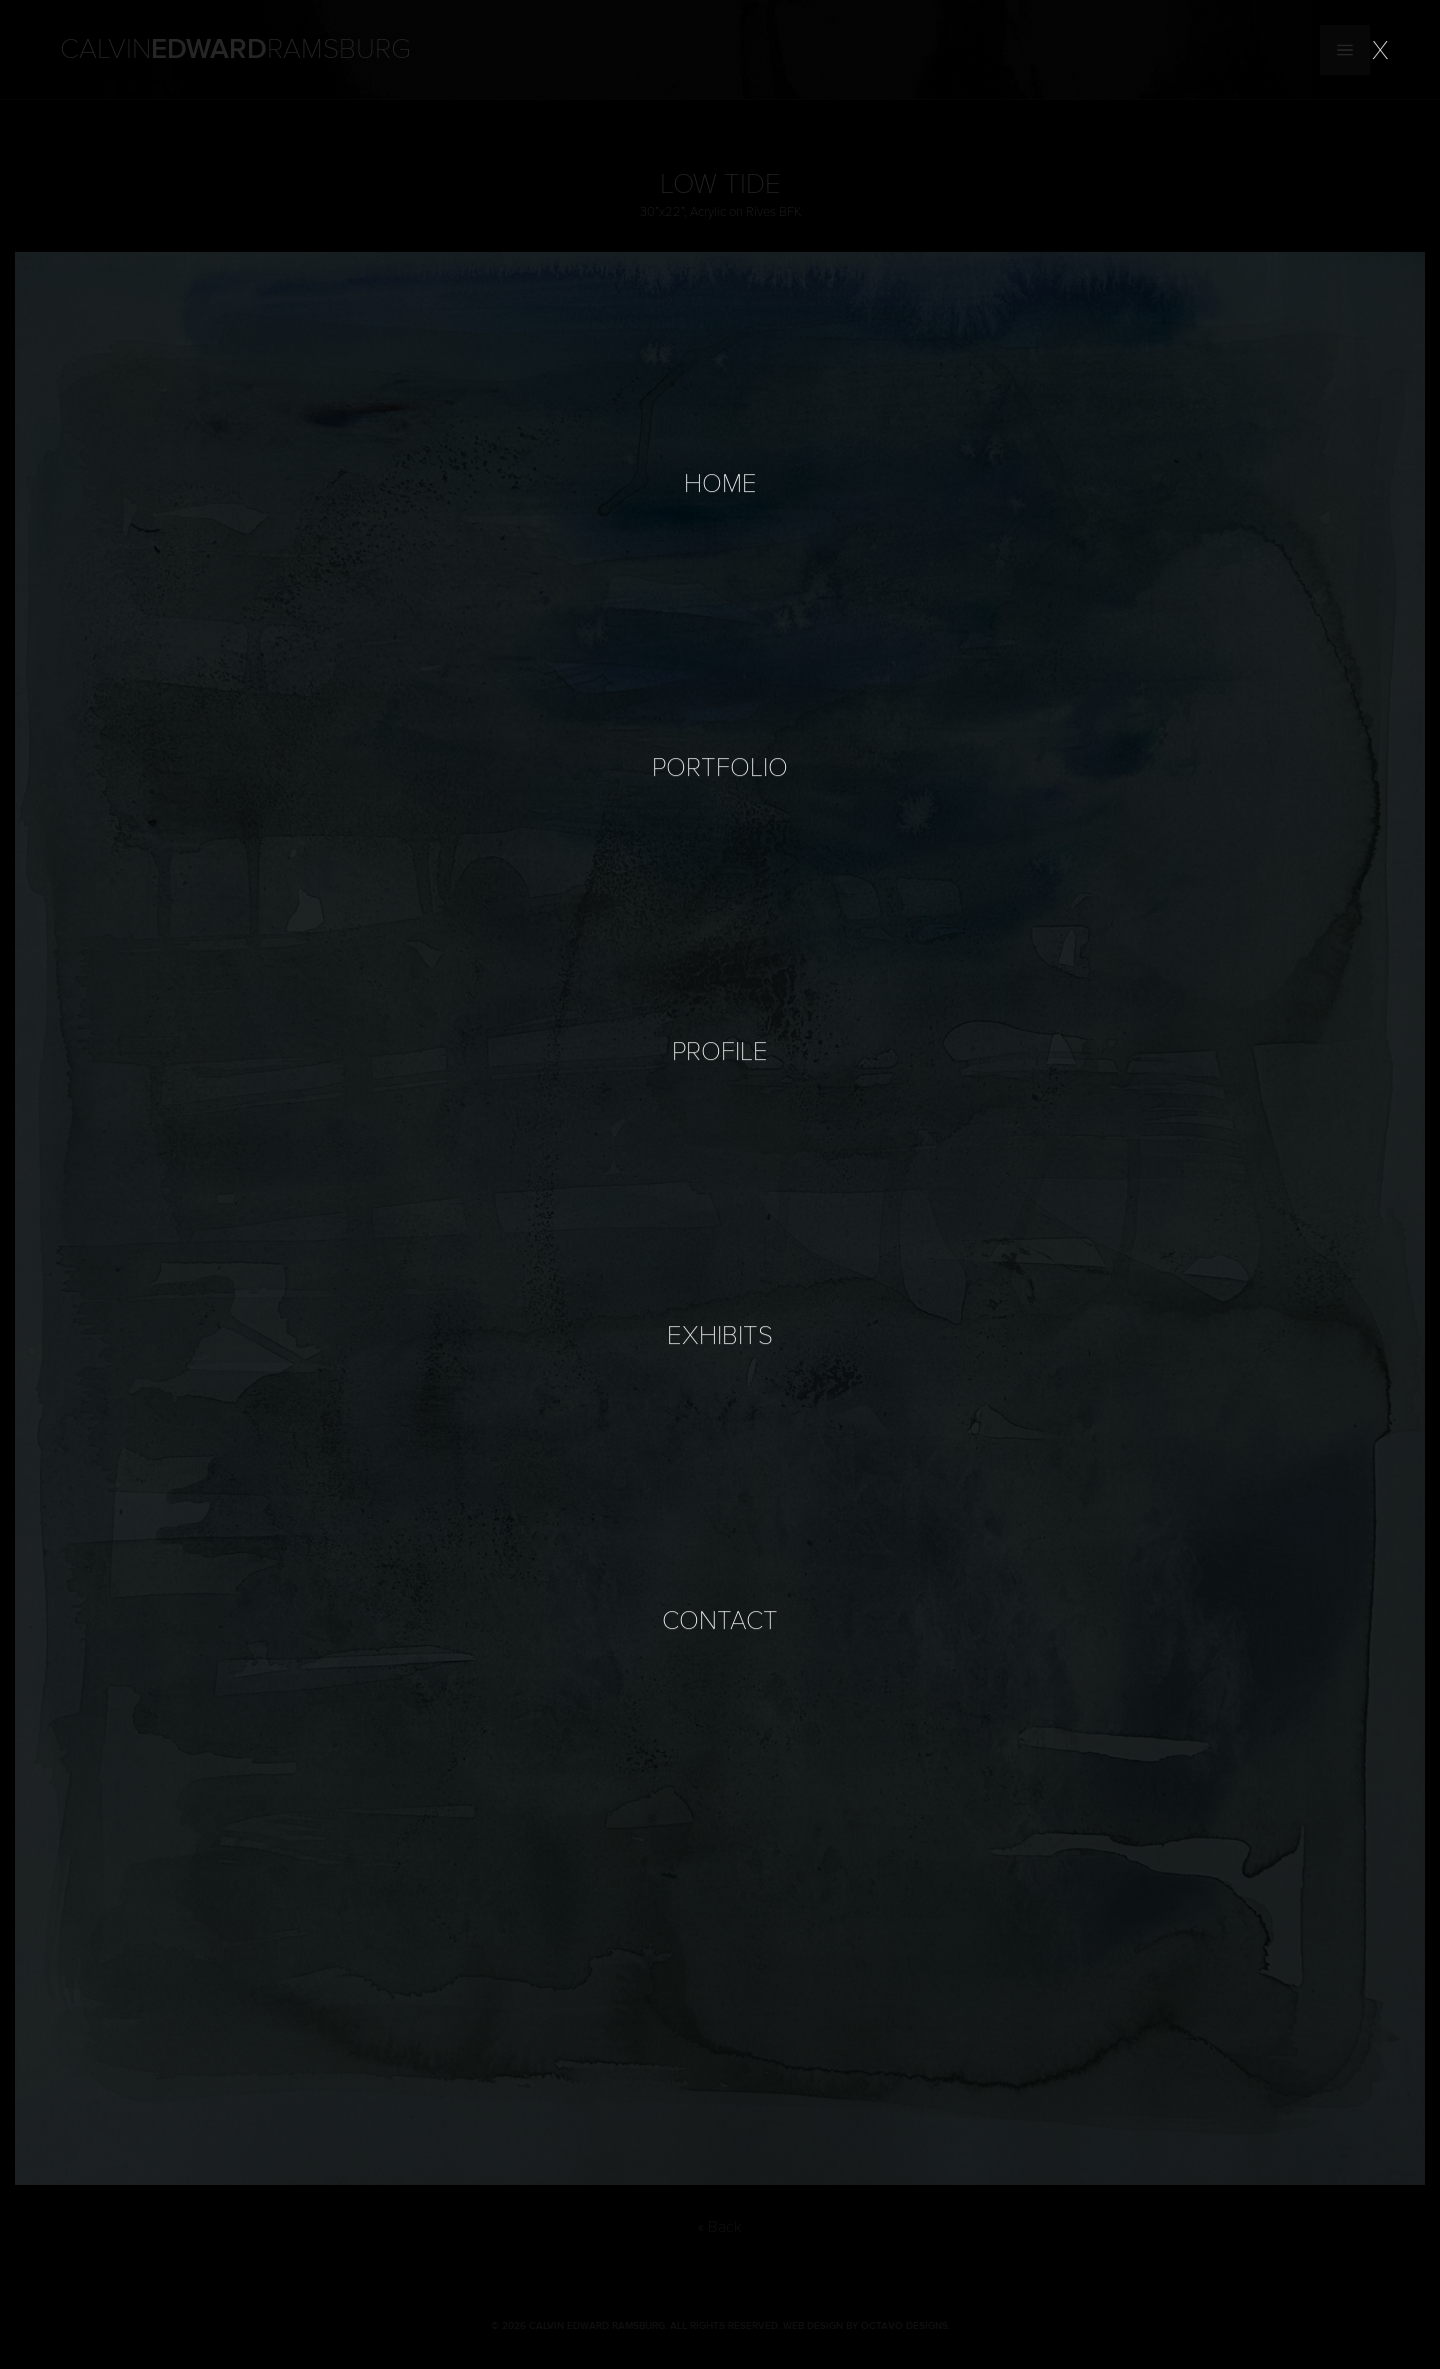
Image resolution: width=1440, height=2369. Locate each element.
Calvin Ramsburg (235, 50)
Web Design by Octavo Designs (865, 2326)
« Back (720, 2227)
